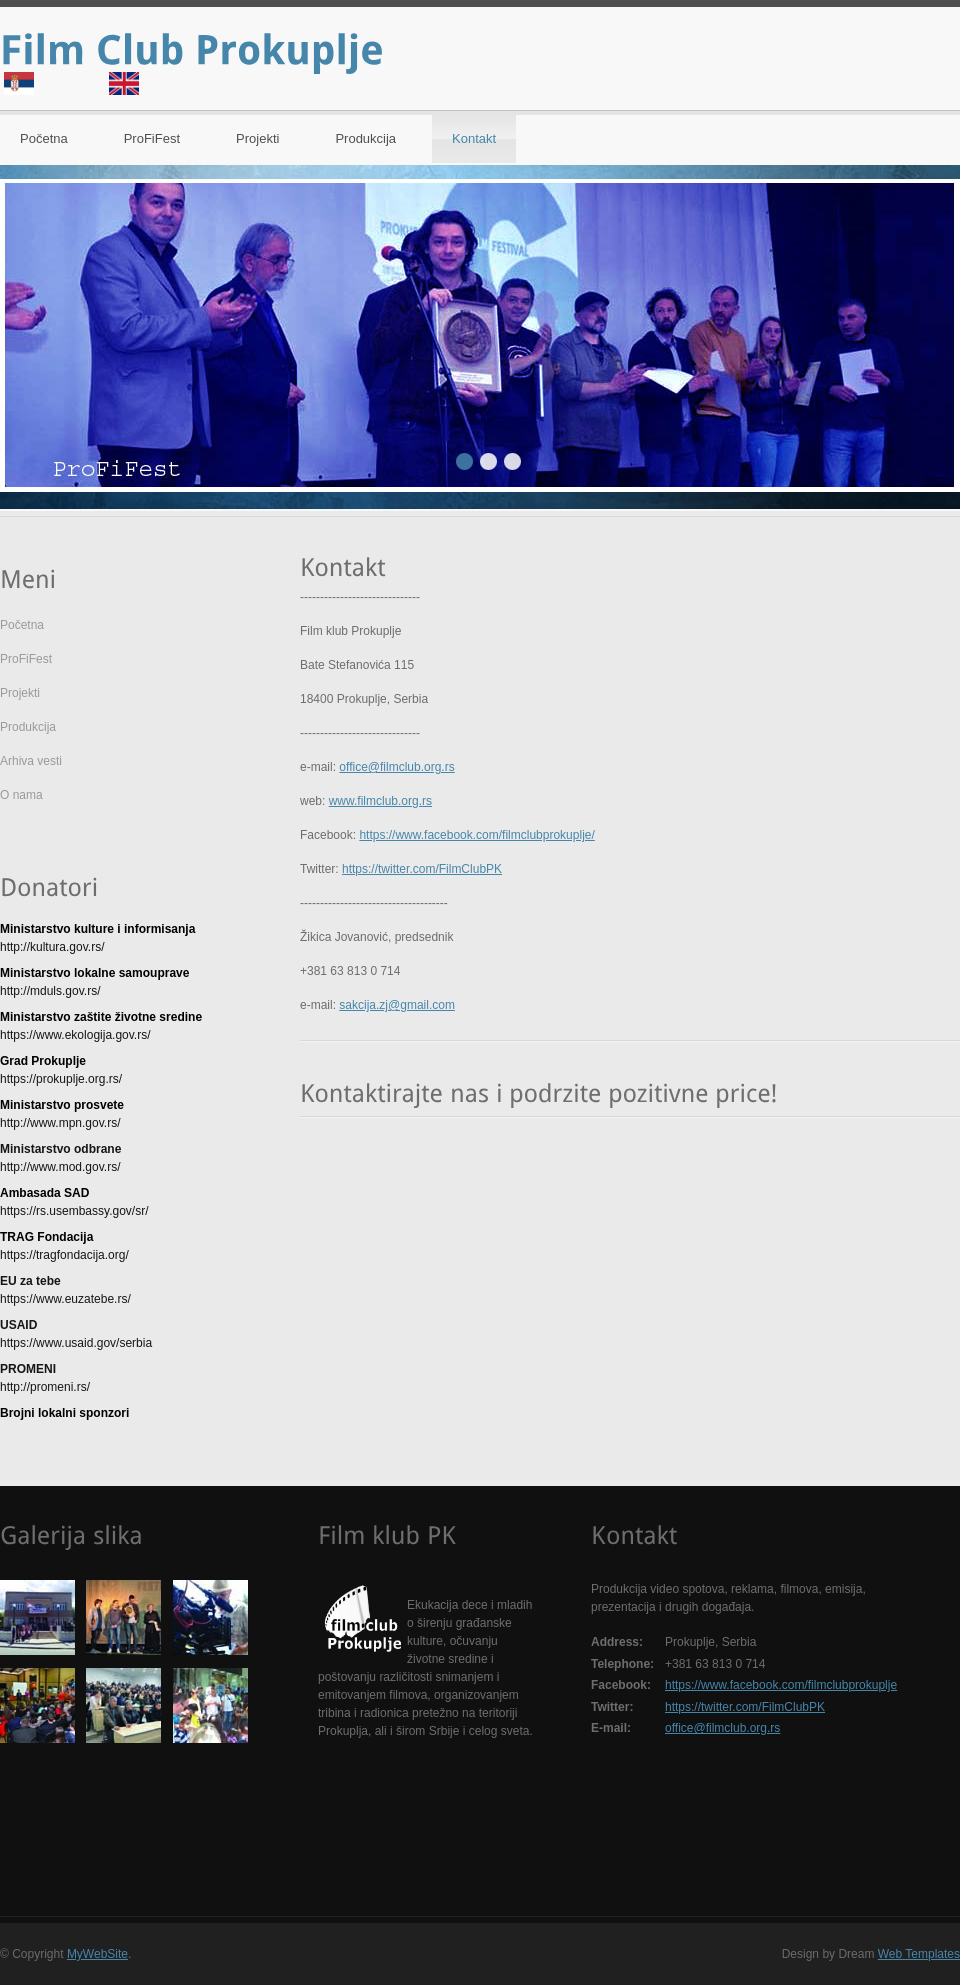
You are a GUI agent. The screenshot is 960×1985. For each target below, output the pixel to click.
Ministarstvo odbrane (60, 1149)
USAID (18, 1325)
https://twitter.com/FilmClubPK (422, 869)
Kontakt (474, 138)
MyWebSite (97, 1954)
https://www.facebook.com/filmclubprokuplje (781, 1685)
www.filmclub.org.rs (380, 801)
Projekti (257, 138)
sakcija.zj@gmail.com (397, 1005)
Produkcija (365, 138)
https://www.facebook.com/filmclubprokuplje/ (476, 835)
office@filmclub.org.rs (396, 767)
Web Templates (919, 1954)
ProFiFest (152, 138)
